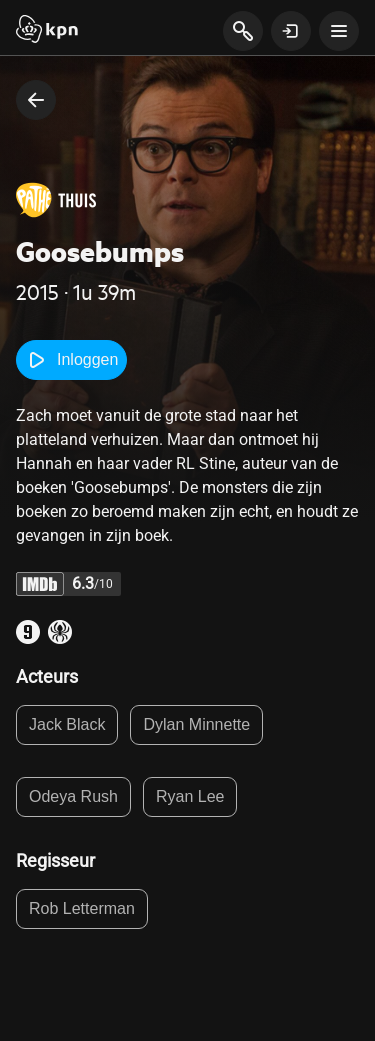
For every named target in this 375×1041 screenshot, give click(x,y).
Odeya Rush (73, 796)
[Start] (47, 31)
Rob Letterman (82, 908)
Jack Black (67, 724)
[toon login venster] (291, 31)
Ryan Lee (190, 796)
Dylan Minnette (196, 724)
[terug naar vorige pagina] (36, 100)
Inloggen (71, 360)
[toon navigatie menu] (339, 31)
